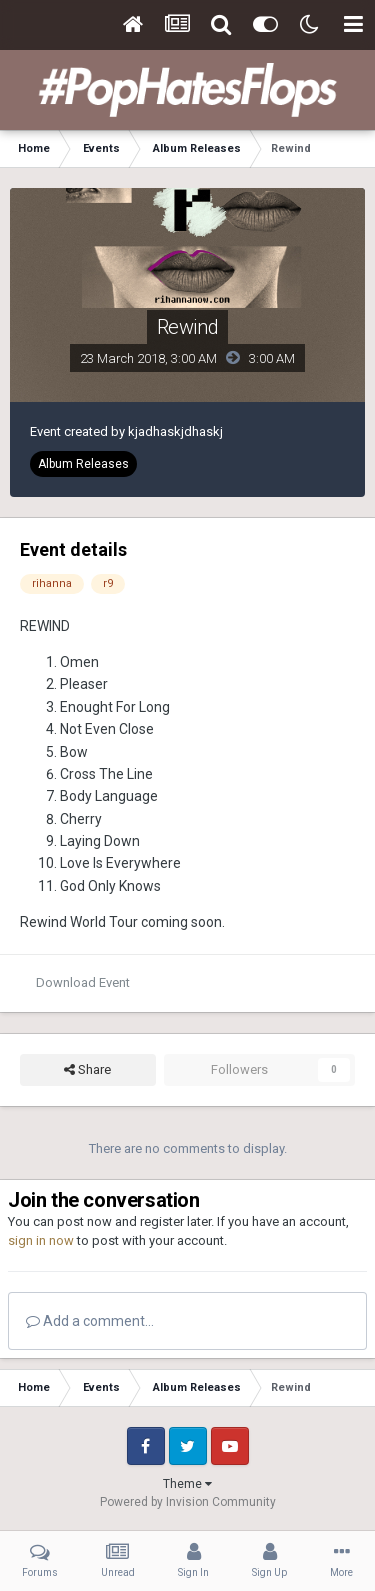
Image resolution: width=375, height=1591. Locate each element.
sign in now (41, 1240)
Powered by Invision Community (188, 1502)
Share (87, 1070)
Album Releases (83, 464)
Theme (187, 1484)
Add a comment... (90, 1321)
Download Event (83, 982)
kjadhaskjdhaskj (175, 431)
